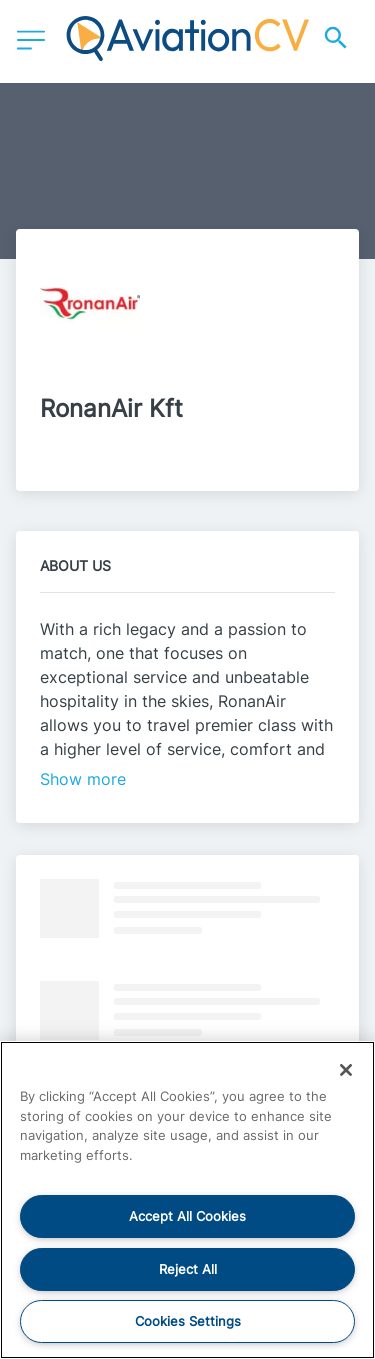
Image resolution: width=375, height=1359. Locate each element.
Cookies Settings (188, 1321)
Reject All (188, 1269)
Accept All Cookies (187, 1216)
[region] (187, 1200)
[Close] (346, 1070)
